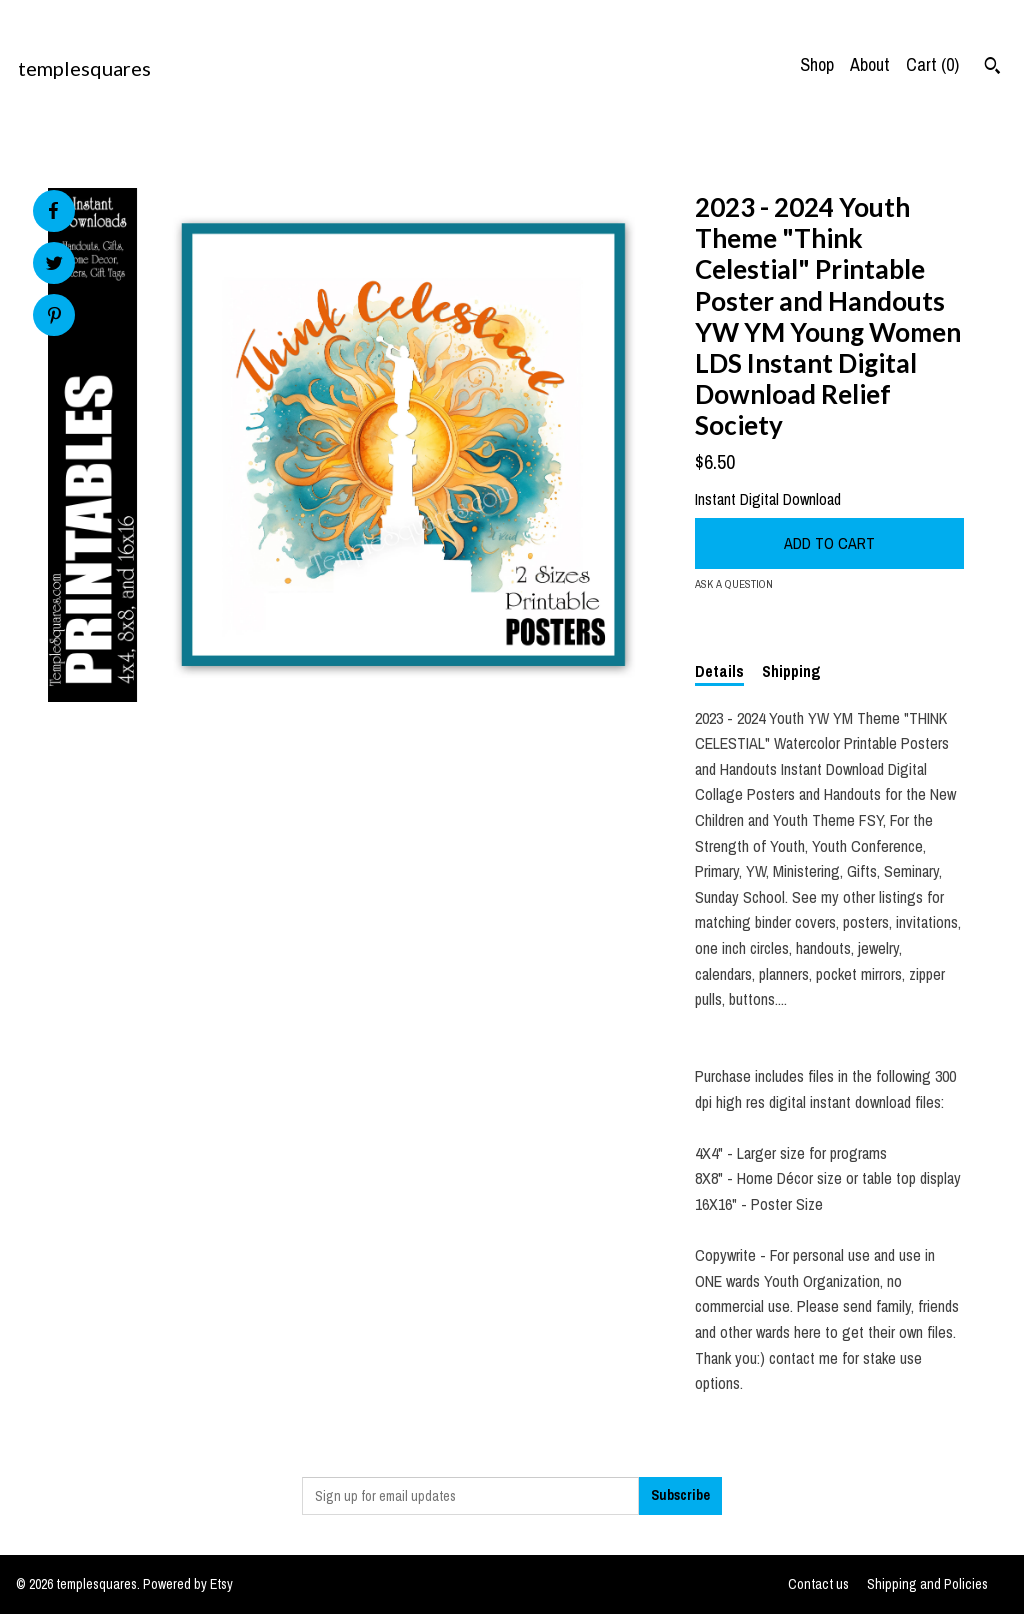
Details (719, 671)
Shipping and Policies (927, 1584)
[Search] (992, 68)
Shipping (791, 671)
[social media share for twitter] (54, 265)
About (870, 64)
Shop (817, 64)
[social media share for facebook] (53, 211)
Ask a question (734, 584)
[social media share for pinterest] (54, 317)
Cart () (932, 64)
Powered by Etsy (188, 1584)
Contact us (818, 1584)
